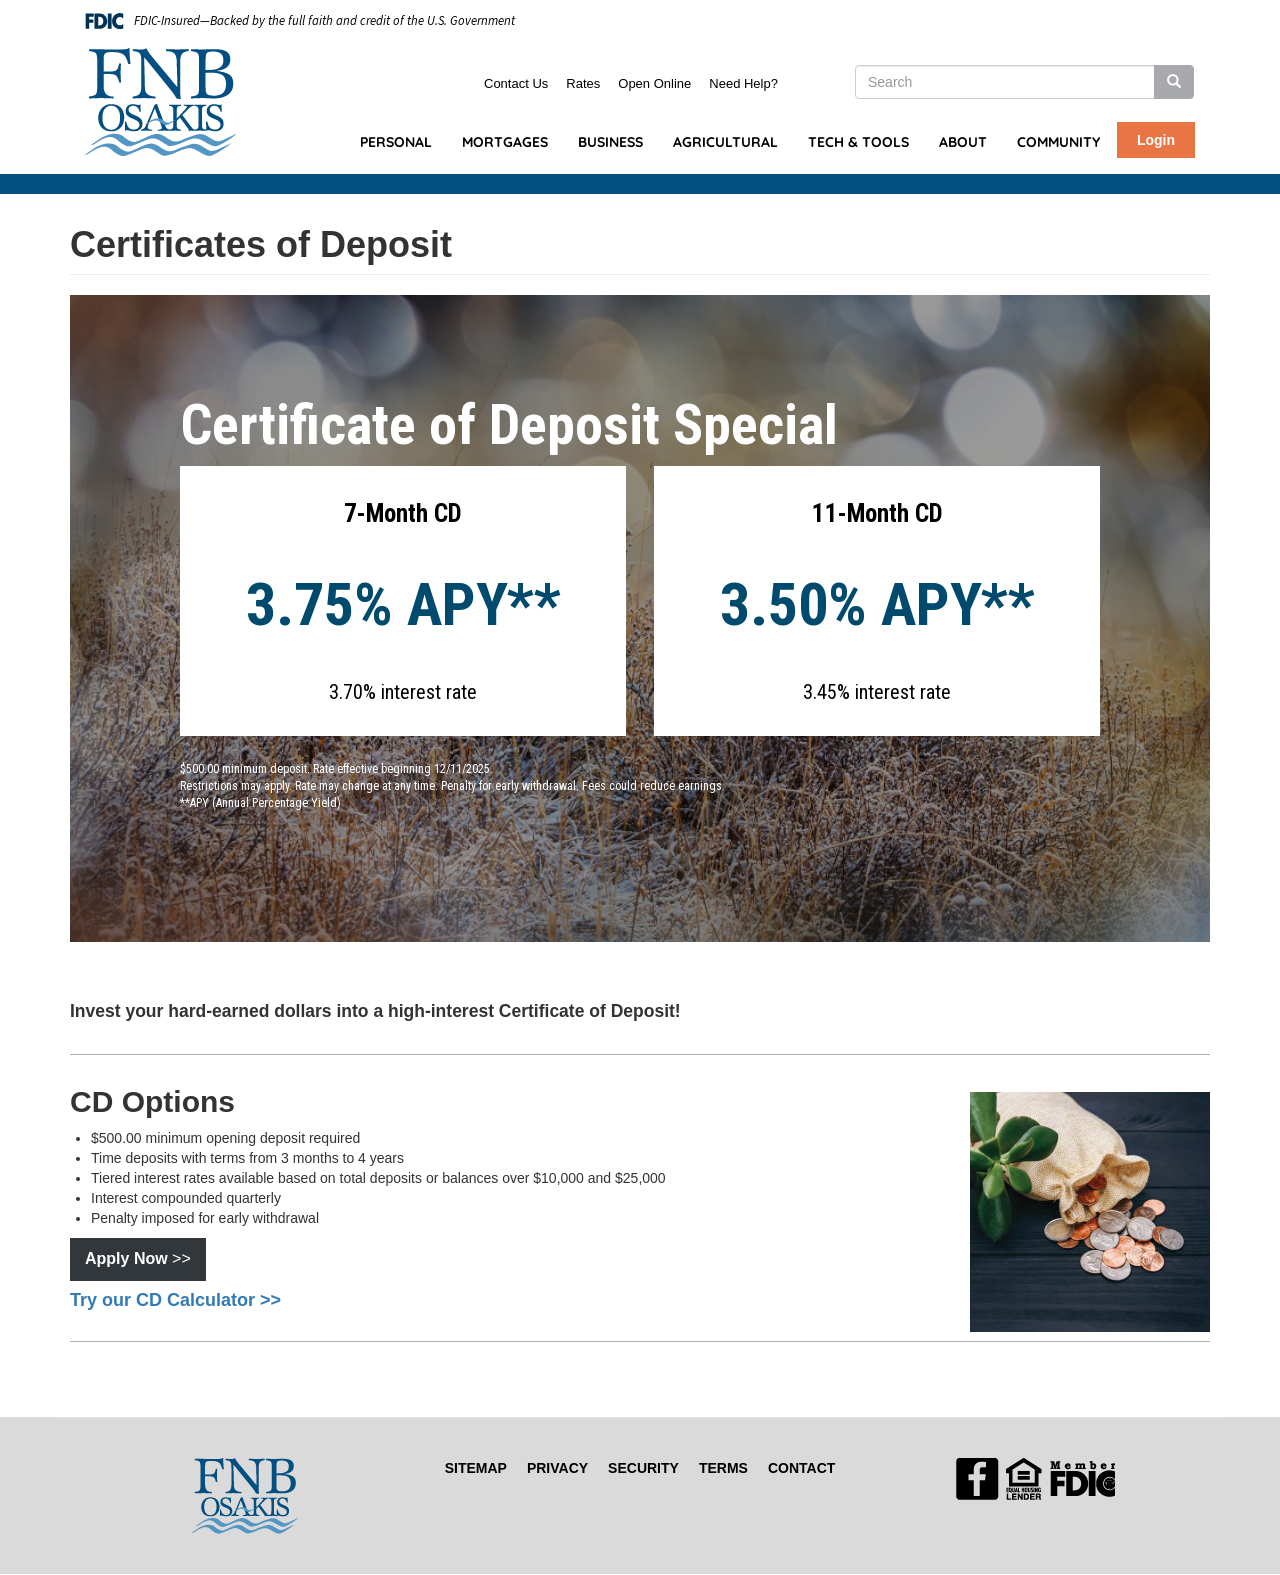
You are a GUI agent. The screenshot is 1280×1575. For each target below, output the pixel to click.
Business (610, 142)
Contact (801, 1468)
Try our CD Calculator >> (175, 1300)
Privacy (557, 1468)
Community (1058, 142)
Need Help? (743, 83)
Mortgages (505, 142)
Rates (583, 83)
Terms (723, 1468)
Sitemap (476, 1468)
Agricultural (725, 142)
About (963, 142)
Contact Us (516, 83)
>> (138, 1258)
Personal (396, 142)
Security (643, 1468)
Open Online (654, 83)
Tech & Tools (858, 142)
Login (1156, 140)
